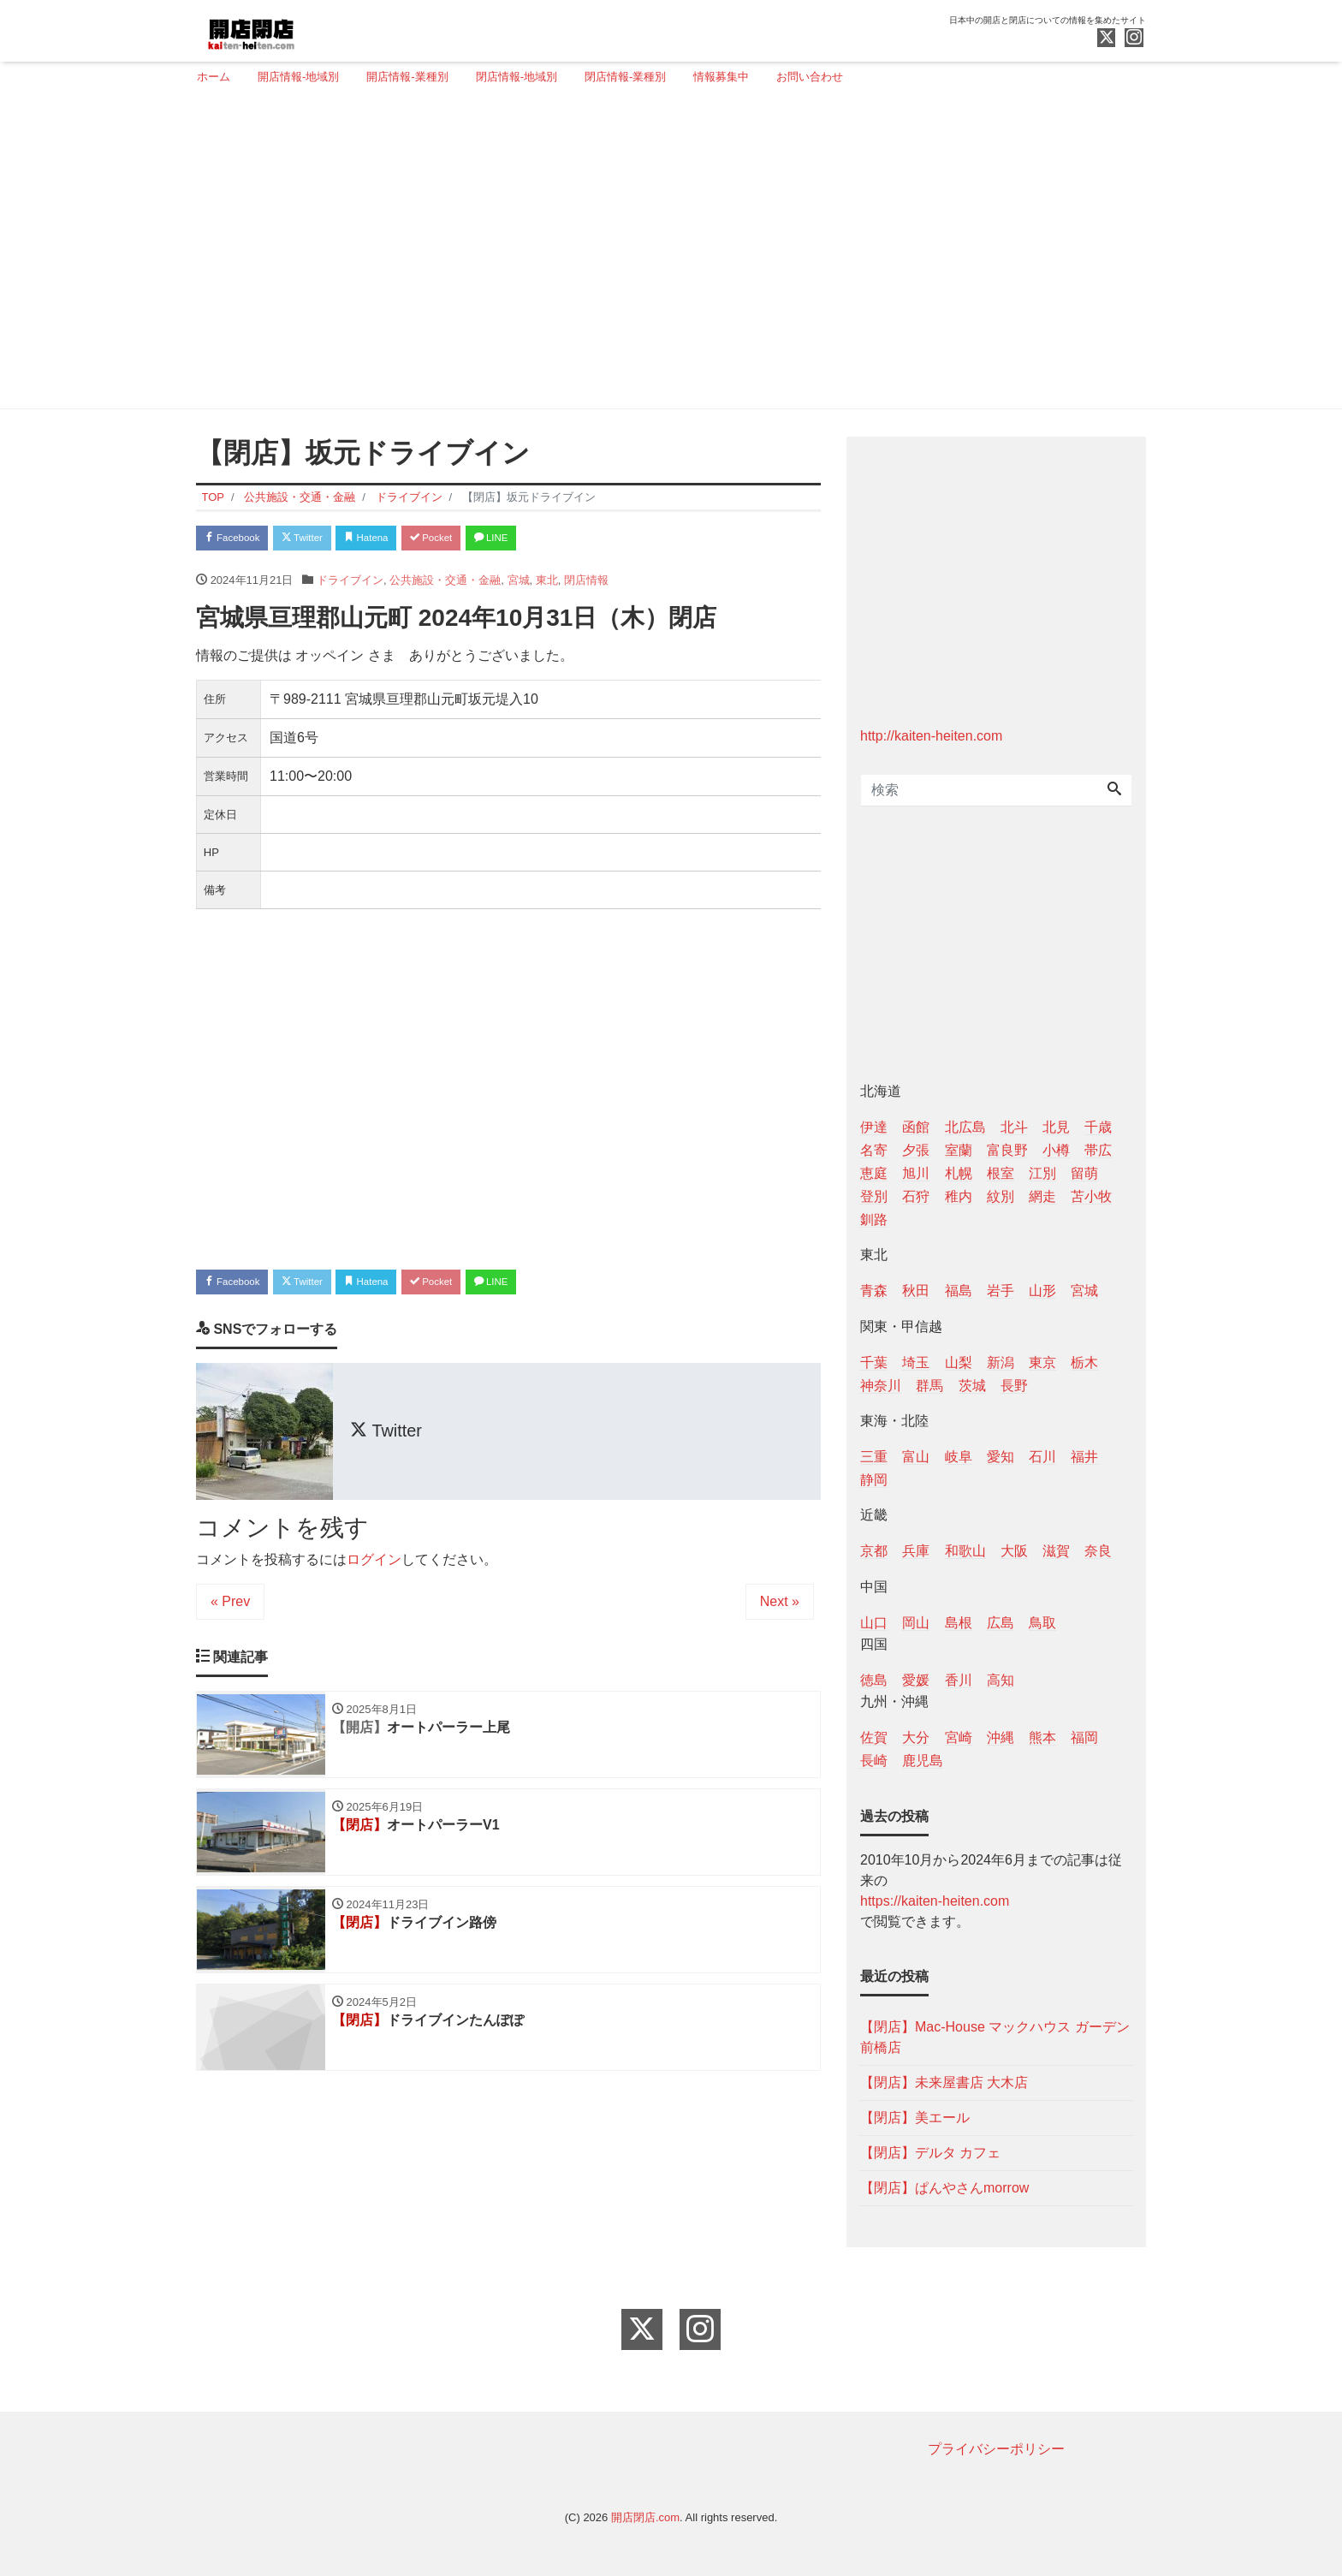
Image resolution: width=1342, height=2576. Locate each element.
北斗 (1014, 1127)
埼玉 (915, 1362)
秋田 (915, 1290)
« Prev (230, 1609)
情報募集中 (721, 76)
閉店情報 (586, 583)
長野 (1014, 1385)
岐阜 (958, 1456)
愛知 (1000, 1456)
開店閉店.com (645, 2517)
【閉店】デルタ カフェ (930, 2152)
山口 (874, 1622)
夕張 (915, 1150)
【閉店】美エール (915, 2117)
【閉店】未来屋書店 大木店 (944, 2082)
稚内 (958, 1196)
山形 (1042, 1290)
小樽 (1056, 1150)
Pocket (475, 539)
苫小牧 (1091, 1196)
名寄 (874, 1150)
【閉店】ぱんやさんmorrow (944, 2187)
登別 (874, 1196)
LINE (547, 539)
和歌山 (965, 1551)
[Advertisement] (664, 254)
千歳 (1098, 1127)
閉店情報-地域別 (516, 76)
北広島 (965, 1127)
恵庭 (874, 1173)
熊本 (1042, 1737)
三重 (874, 1456)
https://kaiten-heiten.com (934, 1901)
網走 (1042, 1196)
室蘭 (958, 1150)
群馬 (929, 1385)
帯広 (1098, 1150)
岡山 (915, 1622)
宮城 (519, 583)
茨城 (972, 1385)
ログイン (374, 1567)
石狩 (915, 1196)
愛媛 (915, 1680)
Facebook (238, 539)
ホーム (213, 76)
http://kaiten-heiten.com (931, 736)
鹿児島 (922, 1760)
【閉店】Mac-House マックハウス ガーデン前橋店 (995, 2037)
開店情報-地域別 (298, 76)
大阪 (1014, 1551)
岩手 (1000, 1290)
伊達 (874, 1127)
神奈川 (880, 1385)
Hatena (398, 539)
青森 (874, 1290)
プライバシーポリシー (996, 2449)
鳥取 (1042, 1622)
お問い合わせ (809, 76)
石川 (1042, 1456)
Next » (779, 1609)
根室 (1000, 1173)
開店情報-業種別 (407, 76)
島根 (958, 1622)
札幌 (958, 1173)
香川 (958, 1680)
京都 (874, 1551)
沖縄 (1000, 1737)
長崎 (874, 1760)
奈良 (1098, 1551)
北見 (1056, 1127)
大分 (915, 1737)
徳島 (874, 1680)
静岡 (874, 1479)
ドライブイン (350, 583)
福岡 (1084, 1737)
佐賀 (874, 1737)
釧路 (874, 1219)
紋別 (1000, 1196)
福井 (1084, 1456)
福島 (958, 1290)
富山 (915, 1456)
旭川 (915, 1173)
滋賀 (1056, 1551)
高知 (1000, 1680)
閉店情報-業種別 (625, 76)
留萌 (1084, 1173)
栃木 (1084, 1362)
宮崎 (958, 1737)
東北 (547, 583)
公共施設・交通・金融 (445, 583)
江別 (1042, 1173)
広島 (1000, 1622)
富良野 (1007, 1150)
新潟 (1000, 1362)
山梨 (958, 1362)
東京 (1042, 1362)
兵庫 (915, 1551)
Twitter (321, 539)
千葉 (874, 1362)
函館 (915, 1127)
